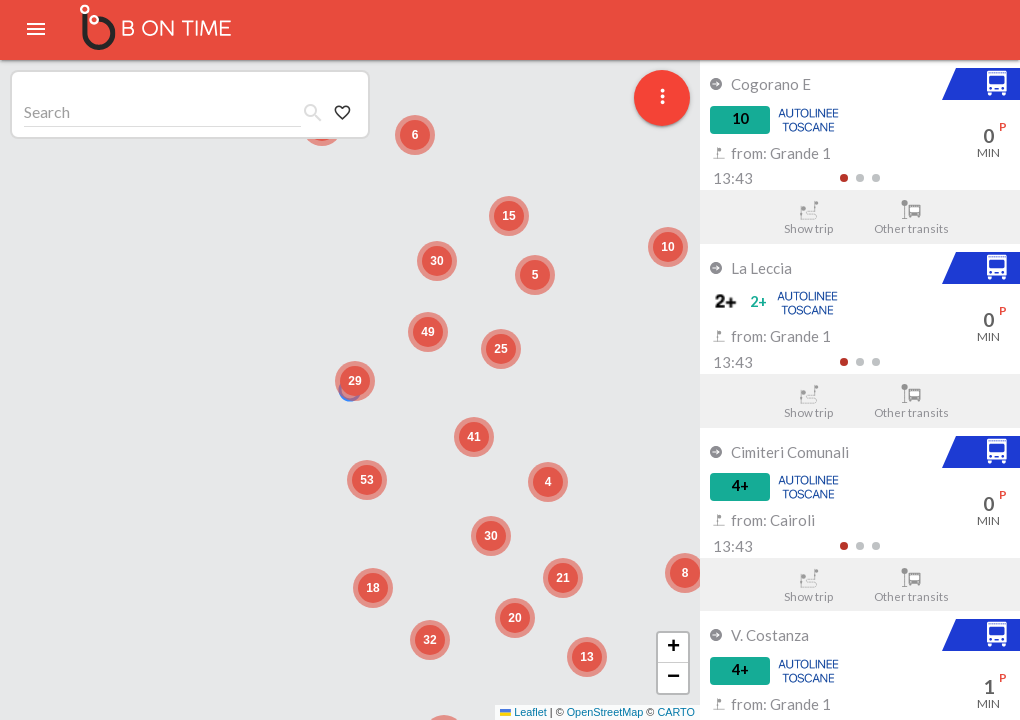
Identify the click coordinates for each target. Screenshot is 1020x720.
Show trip (808, 217)
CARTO (676, 712)
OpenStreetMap (605, 712)
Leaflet (523, 712)
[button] (355, 381)
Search (47, 111)
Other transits (911, 217)
